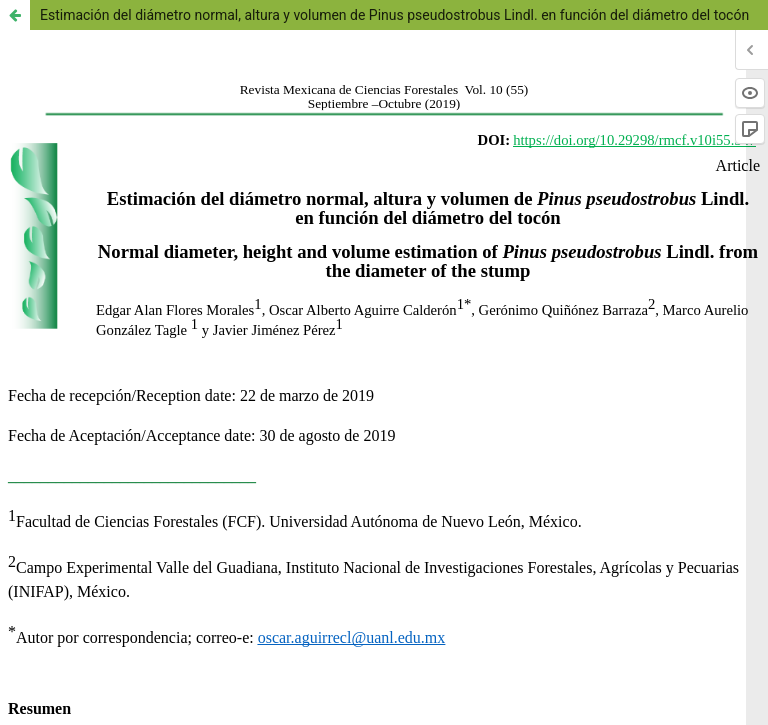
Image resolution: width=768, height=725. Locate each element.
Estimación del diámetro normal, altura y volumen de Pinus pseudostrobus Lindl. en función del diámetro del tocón (394, 15)
